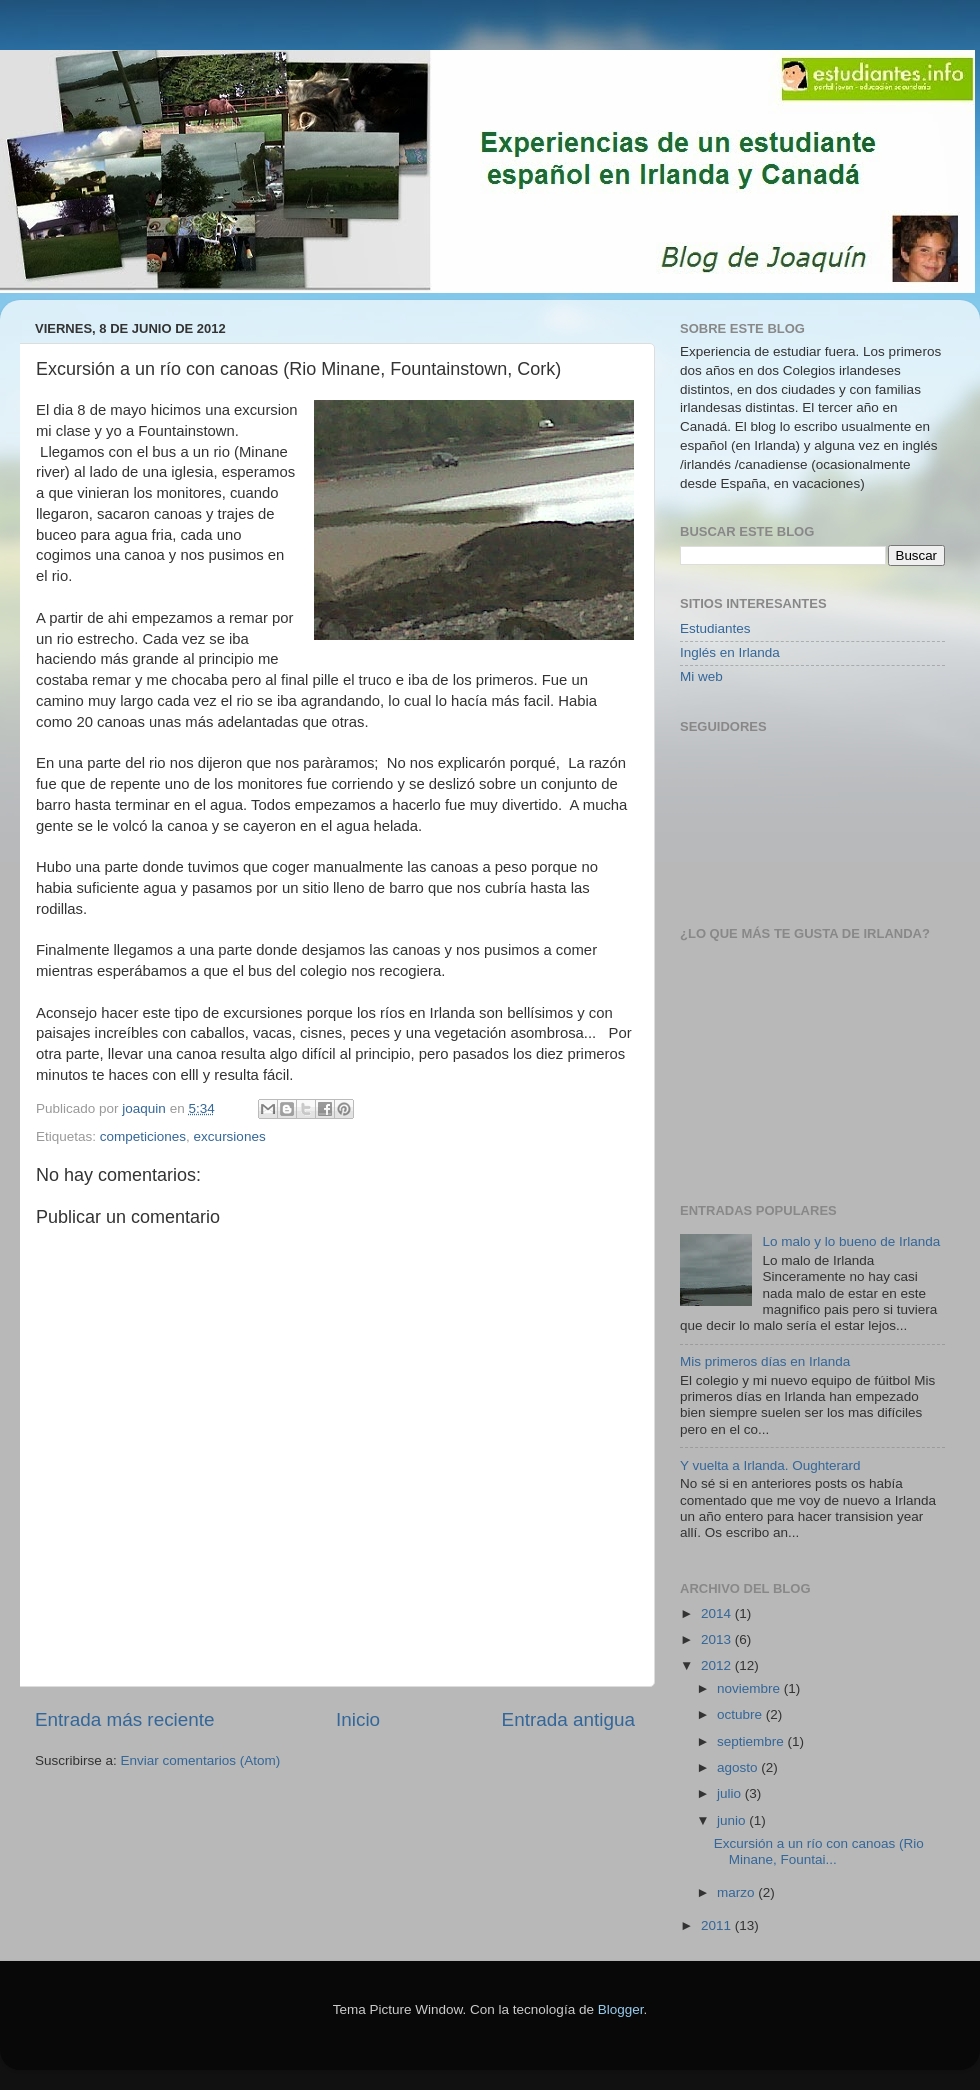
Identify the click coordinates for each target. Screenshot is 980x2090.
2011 (718, 1925)
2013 (718, 1639)
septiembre (752, 1741)
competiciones (143, 1136)
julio (731, 1793)
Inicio (358, 1719)
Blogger (621, 2009)
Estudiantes (715, 628)
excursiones (230, 1136)
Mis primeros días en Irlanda (765, 1361)
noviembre (750, 1688)
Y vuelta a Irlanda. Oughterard (770, 1465)
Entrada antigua (568, 1719)
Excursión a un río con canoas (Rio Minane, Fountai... (819, 1851)
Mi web (701, 676)
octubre (741, 1714)
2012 (718, 1665)
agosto (739, 1767)
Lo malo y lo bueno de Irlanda (851, 1241)
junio (733, 1820)
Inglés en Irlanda (730, 652)
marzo (737, 1892)
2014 (718, 1613)
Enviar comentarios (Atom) (201, 1760)
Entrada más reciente (125, 1719)
